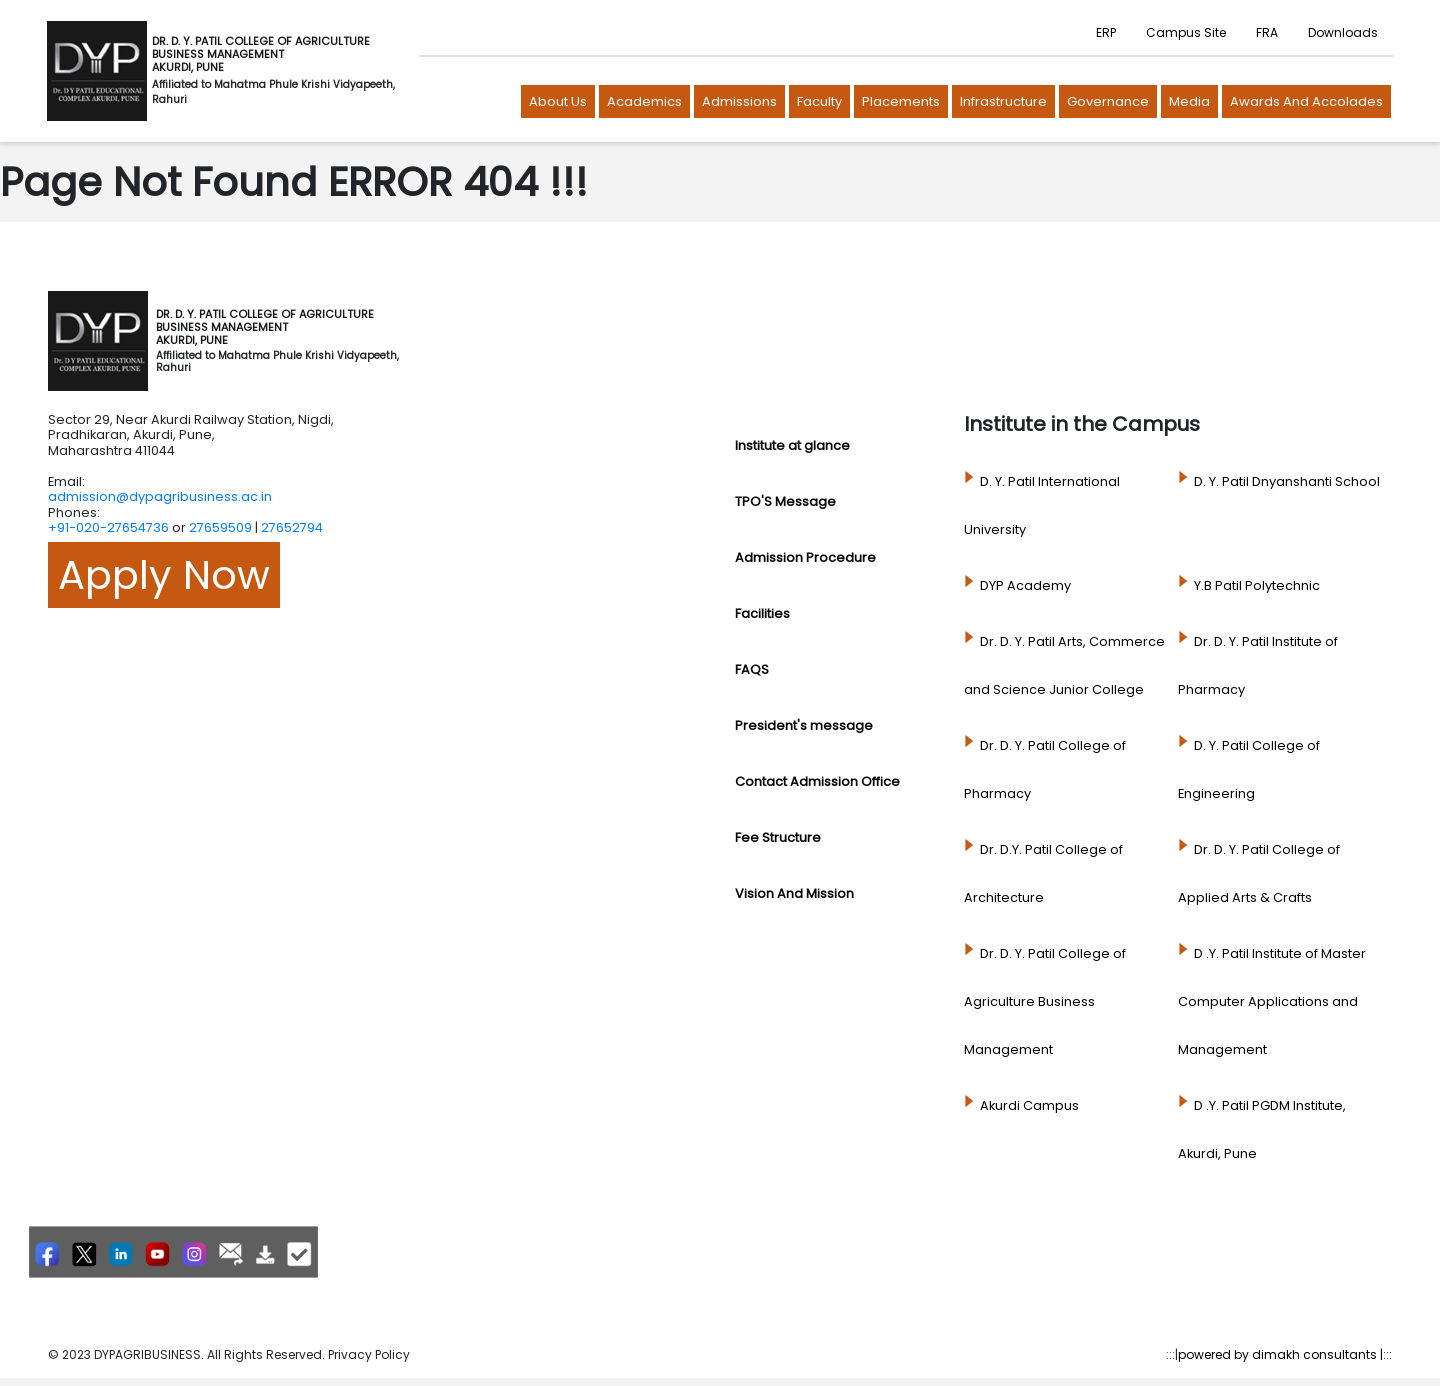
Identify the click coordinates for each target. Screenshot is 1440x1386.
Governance (1108, 101)
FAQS (752, 669)
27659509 (220, 527)
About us (558, 101)
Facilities (762, 613)
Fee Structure (778, 837)
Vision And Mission (794, 893)
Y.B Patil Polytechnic (1257, 585)
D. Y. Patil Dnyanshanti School (1287, 481)
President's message (804, 725)
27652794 (292, 527)
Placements (901, 101)
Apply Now (164, 575)
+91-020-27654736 (108, 527)
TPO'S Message (785, 501)
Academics (644, 101)
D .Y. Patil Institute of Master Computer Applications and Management (1272, 1001)
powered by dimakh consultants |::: (1285, 1354)
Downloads (1343, 32)
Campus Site (1186, 32)
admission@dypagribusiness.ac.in (160, 496)
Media (1189, 101)
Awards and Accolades (1306, 101)
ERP (1106, 32)
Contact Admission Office (817, 781)
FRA (1267, 32)
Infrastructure (1003, 101)
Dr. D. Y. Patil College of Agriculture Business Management (1045, 1001)
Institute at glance (792, 445)
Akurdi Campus (1029, 1105)
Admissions (739, 101)
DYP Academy (1025, 585)
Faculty (819, 101)
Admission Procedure (805, 557)
